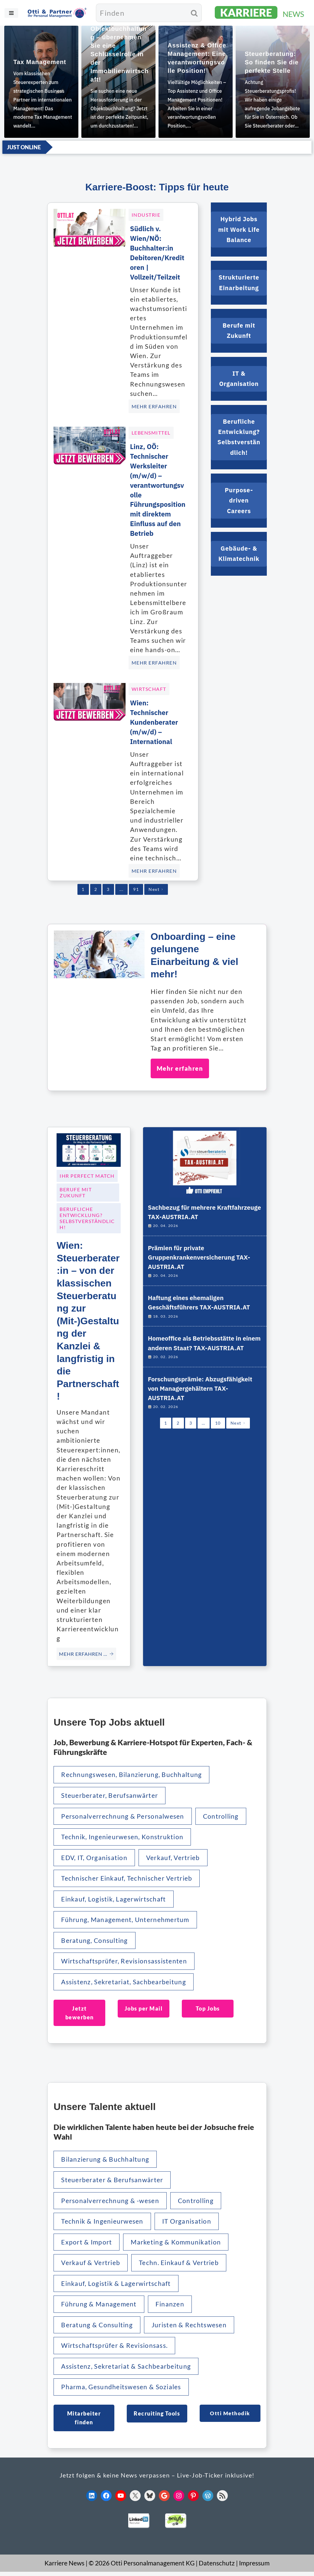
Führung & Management (99, 2307)
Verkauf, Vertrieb (175, 1857)
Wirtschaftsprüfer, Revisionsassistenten (125, 1961)
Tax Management (40, 62)
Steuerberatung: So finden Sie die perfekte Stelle (272, 62)
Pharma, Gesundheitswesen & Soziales (122, 2390)
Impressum (254, 2567)
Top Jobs (208, 2009)
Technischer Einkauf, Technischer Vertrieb (128, 1878)
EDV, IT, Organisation (95, 1857)
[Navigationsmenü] (11, 13)
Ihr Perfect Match (87, 1174)
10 (218, 1443)
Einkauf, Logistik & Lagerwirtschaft (117, 2286)
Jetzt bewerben (79, 2013)
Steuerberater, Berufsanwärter (110, 1794)
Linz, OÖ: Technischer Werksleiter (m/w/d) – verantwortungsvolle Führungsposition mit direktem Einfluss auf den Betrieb (157, 487)
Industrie (146, 212)
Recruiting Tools (157, 2417)
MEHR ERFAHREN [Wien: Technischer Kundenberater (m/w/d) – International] (154, 868)
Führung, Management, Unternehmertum (126, 1920)
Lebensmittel (151, 430)
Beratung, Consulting (95, 1940)
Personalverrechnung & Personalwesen (124, 1815)
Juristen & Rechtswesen (191, 2328)
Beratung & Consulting (97, 2328)
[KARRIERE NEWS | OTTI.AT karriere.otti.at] (260, 13)
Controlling (223, 1815)
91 (136, 887)
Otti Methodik (230, 2417)
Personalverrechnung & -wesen (111, 2202)
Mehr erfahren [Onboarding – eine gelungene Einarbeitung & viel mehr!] (180, 1066)
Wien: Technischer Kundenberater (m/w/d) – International (156, 719)
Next (156, 887)
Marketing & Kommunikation (178, 2244)
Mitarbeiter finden (84, 2421)
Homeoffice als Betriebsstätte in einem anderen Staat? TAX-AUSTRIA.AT (196, 1354)
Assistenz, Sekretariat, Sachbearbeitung (125, 1982)
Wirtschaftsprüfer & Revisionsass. (115, 2349)
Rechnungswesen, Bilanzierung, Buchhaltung (133, 1773)
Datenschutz (217, 2567)
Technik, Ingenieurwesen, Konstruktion (123, 1836)
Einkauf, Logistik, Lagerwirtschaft (114, 1899)
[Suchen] (141, 13)
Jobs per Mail (144, 2009)
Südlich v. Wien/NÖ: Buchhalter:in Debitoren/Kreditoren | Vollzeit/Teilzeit (158, 250)
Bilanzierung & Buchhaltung (106, 2160)
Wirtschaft (149, 686)
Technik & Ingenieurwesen (103, 2223)
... (121, 887)
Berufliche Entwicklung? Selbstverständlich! (87, 1216)
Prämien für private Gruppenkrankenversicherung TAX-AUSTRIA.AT (201, 1259)
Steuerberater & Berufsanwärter (113, 2181)
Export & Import (87, 2244)
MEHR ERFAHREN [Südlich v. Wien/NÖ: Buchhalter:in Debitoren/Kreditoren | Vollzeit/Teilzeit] (154, 404)
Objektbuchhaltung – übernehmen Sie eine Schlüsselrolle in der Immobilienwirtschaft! (120, 54)
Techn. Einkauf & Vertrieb (181, 2265)
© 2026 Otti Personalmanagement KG (142, 2567)
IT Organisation (189, 2223)
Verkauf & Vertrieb (91, 2265)
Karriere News (64, 2567)
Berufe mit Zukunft (76, 1190)
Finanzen (171, 2307)
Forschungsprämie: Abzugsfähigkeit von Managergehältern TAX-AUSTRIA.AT (202, 1406)
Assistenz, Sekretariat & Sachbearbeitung (127, 2370)
